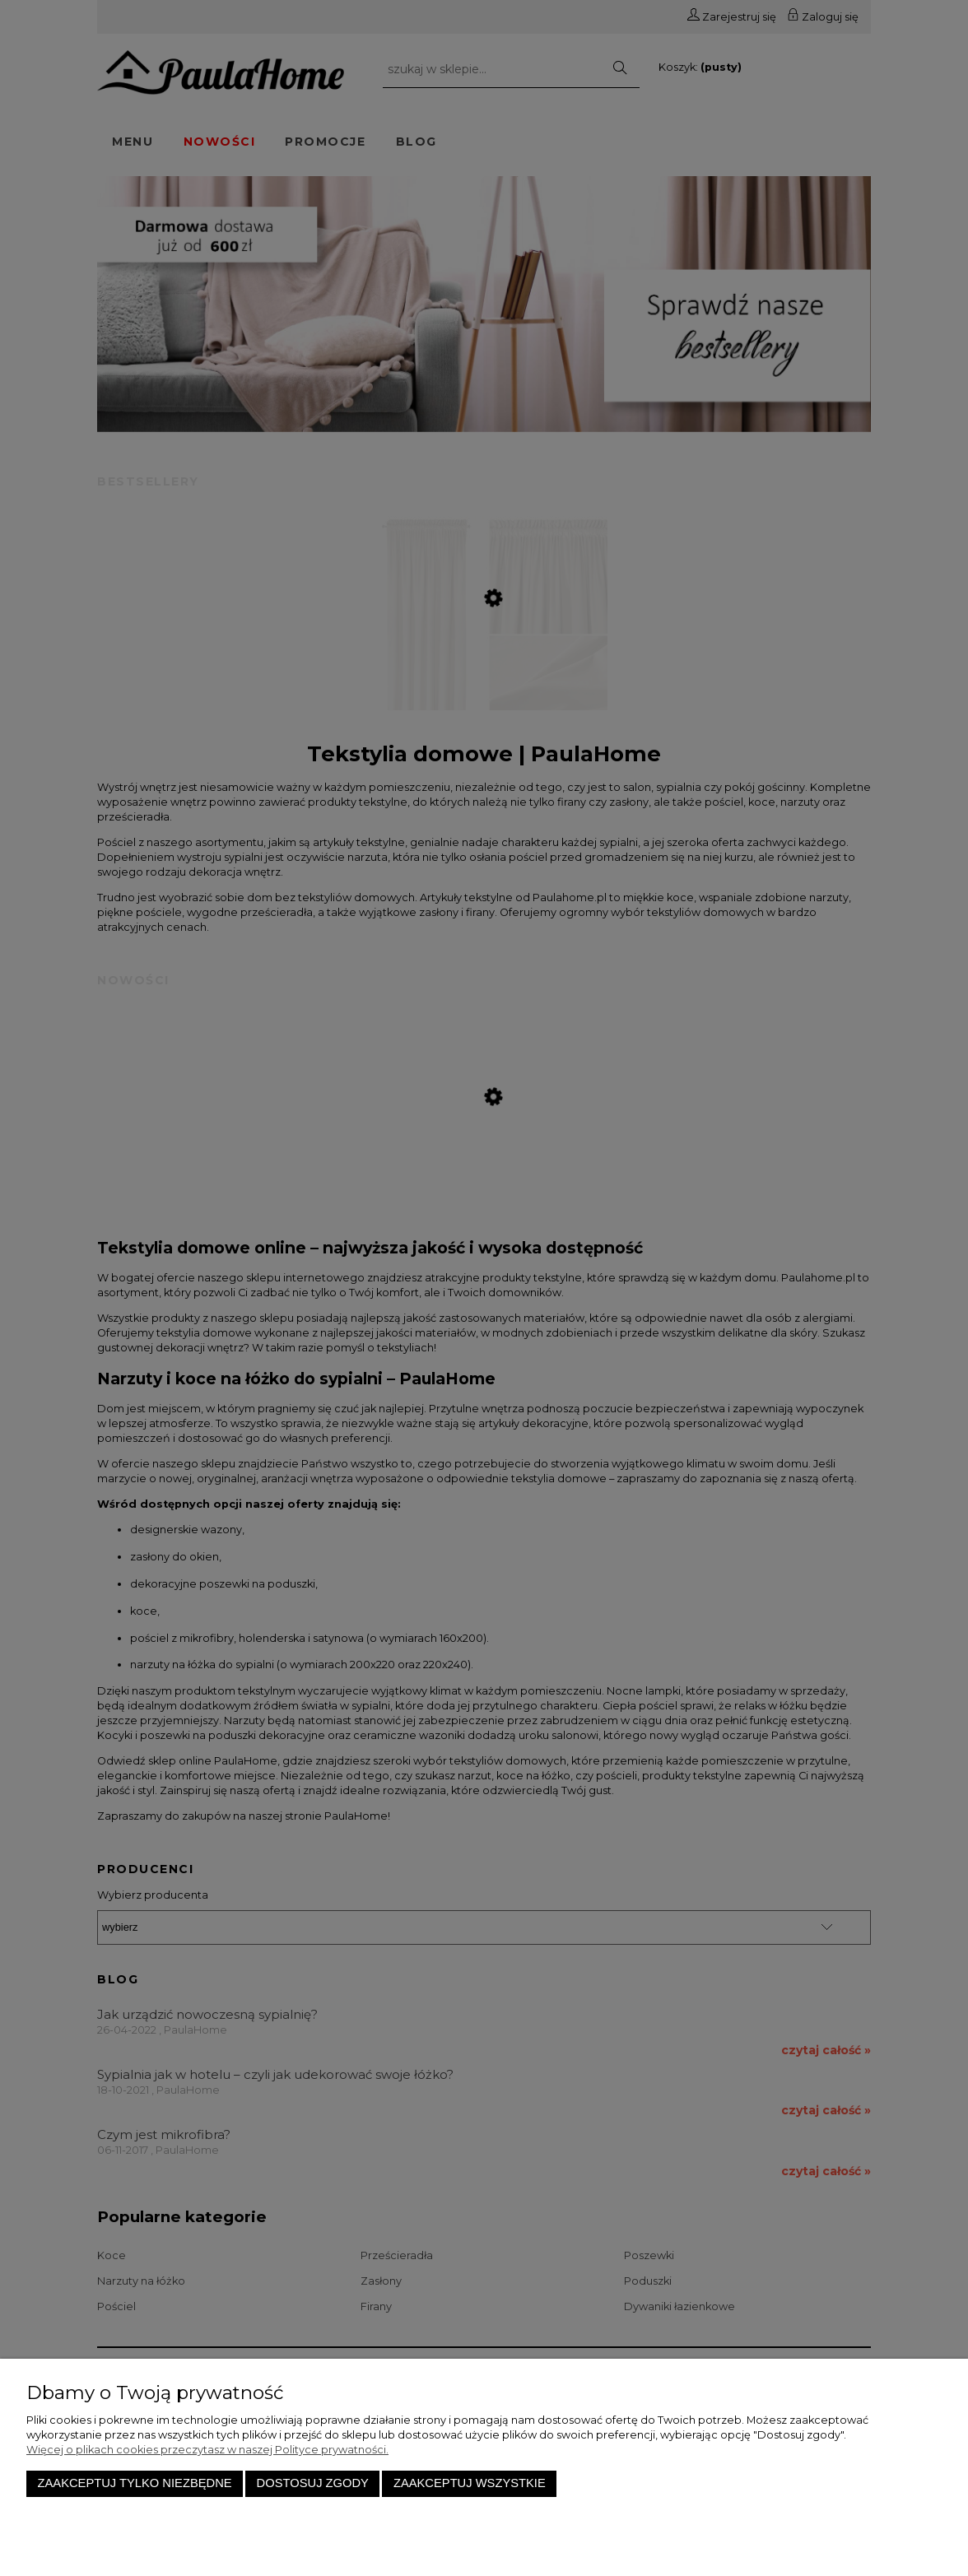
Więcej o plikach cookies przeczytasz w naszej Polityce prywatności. (207, 2449)
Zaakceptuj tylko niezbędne (135, 2483)
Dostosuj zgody (313, 2483)
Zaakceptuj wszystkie (469, 2483)
